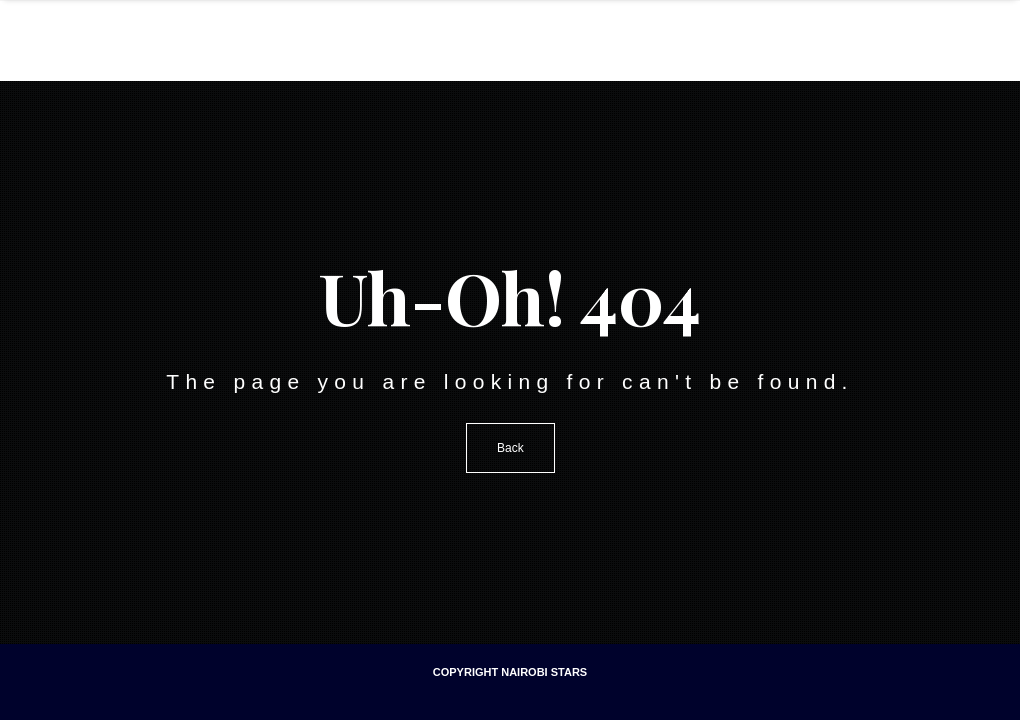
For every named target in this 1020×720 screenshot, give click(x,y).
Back (510, 448)
